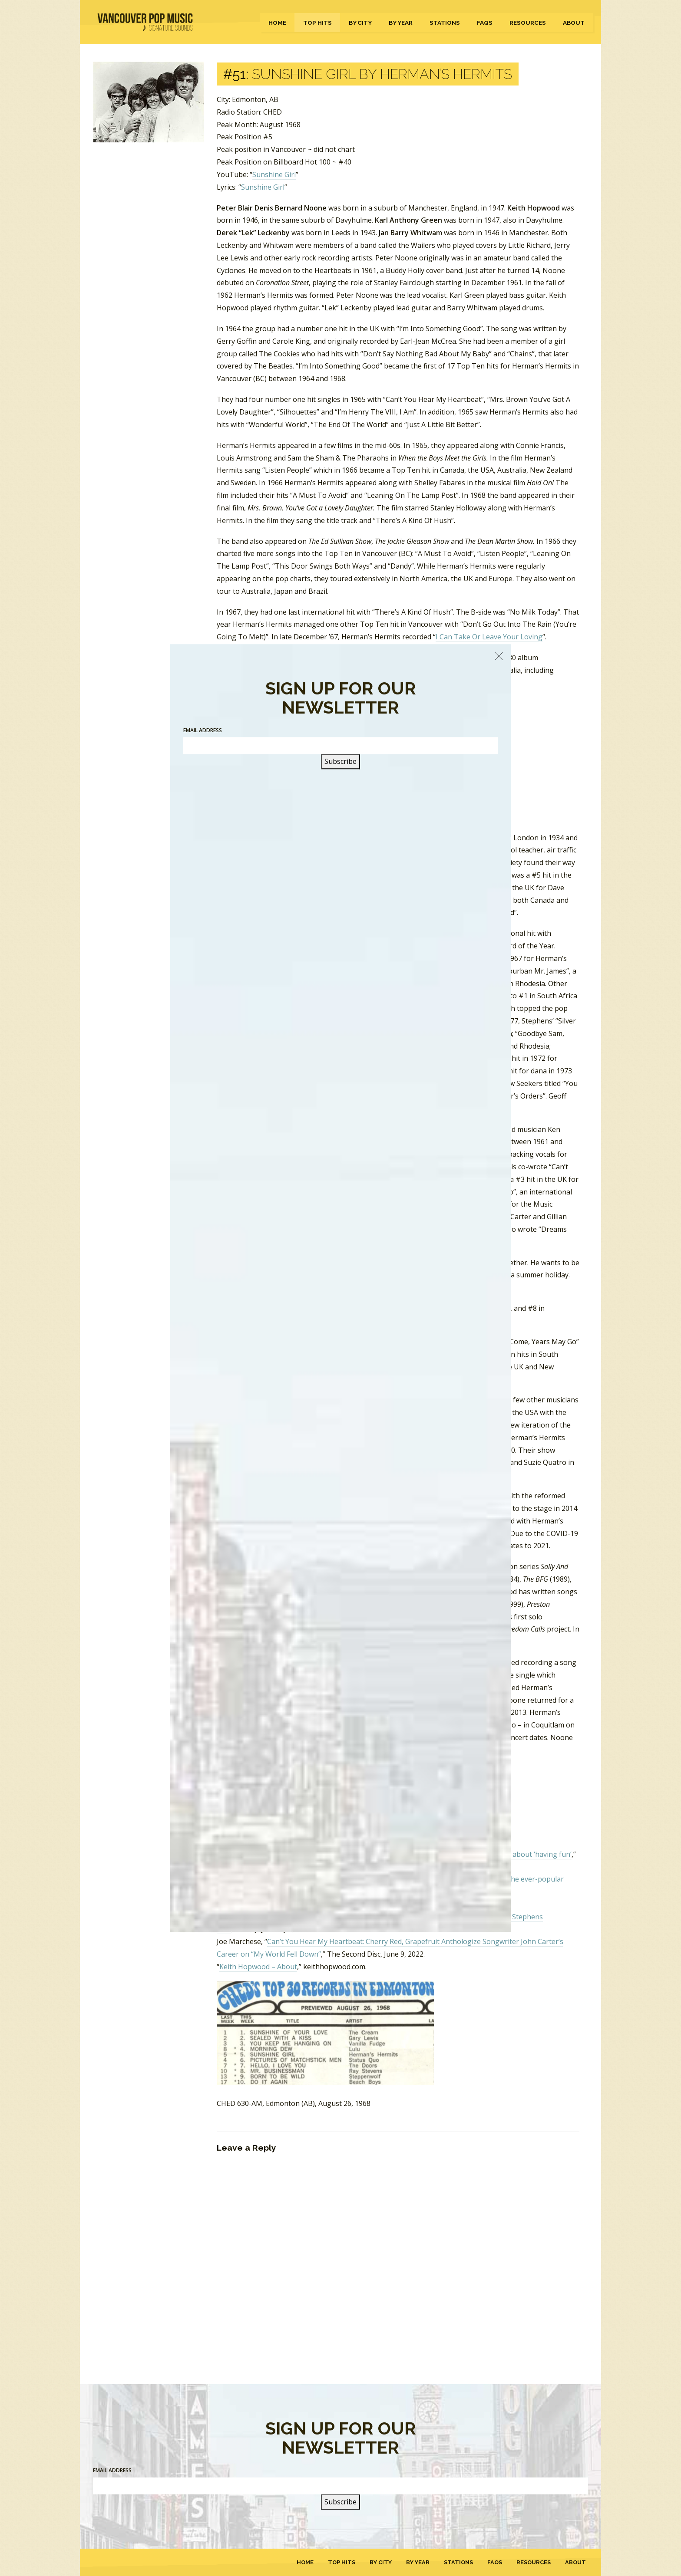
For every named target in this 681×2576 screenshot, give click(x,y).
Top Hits (317, 22)
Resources (527, 22)
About (574, 22)
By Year (401, 22)
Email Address (112, 2470)
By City (360, 22)
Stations (445, 22)
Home (277, 22)
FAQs (485, 22)
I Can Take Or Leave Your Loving (489, 637)
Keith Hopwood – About (258, 1966)
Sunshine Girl (274, 174)
